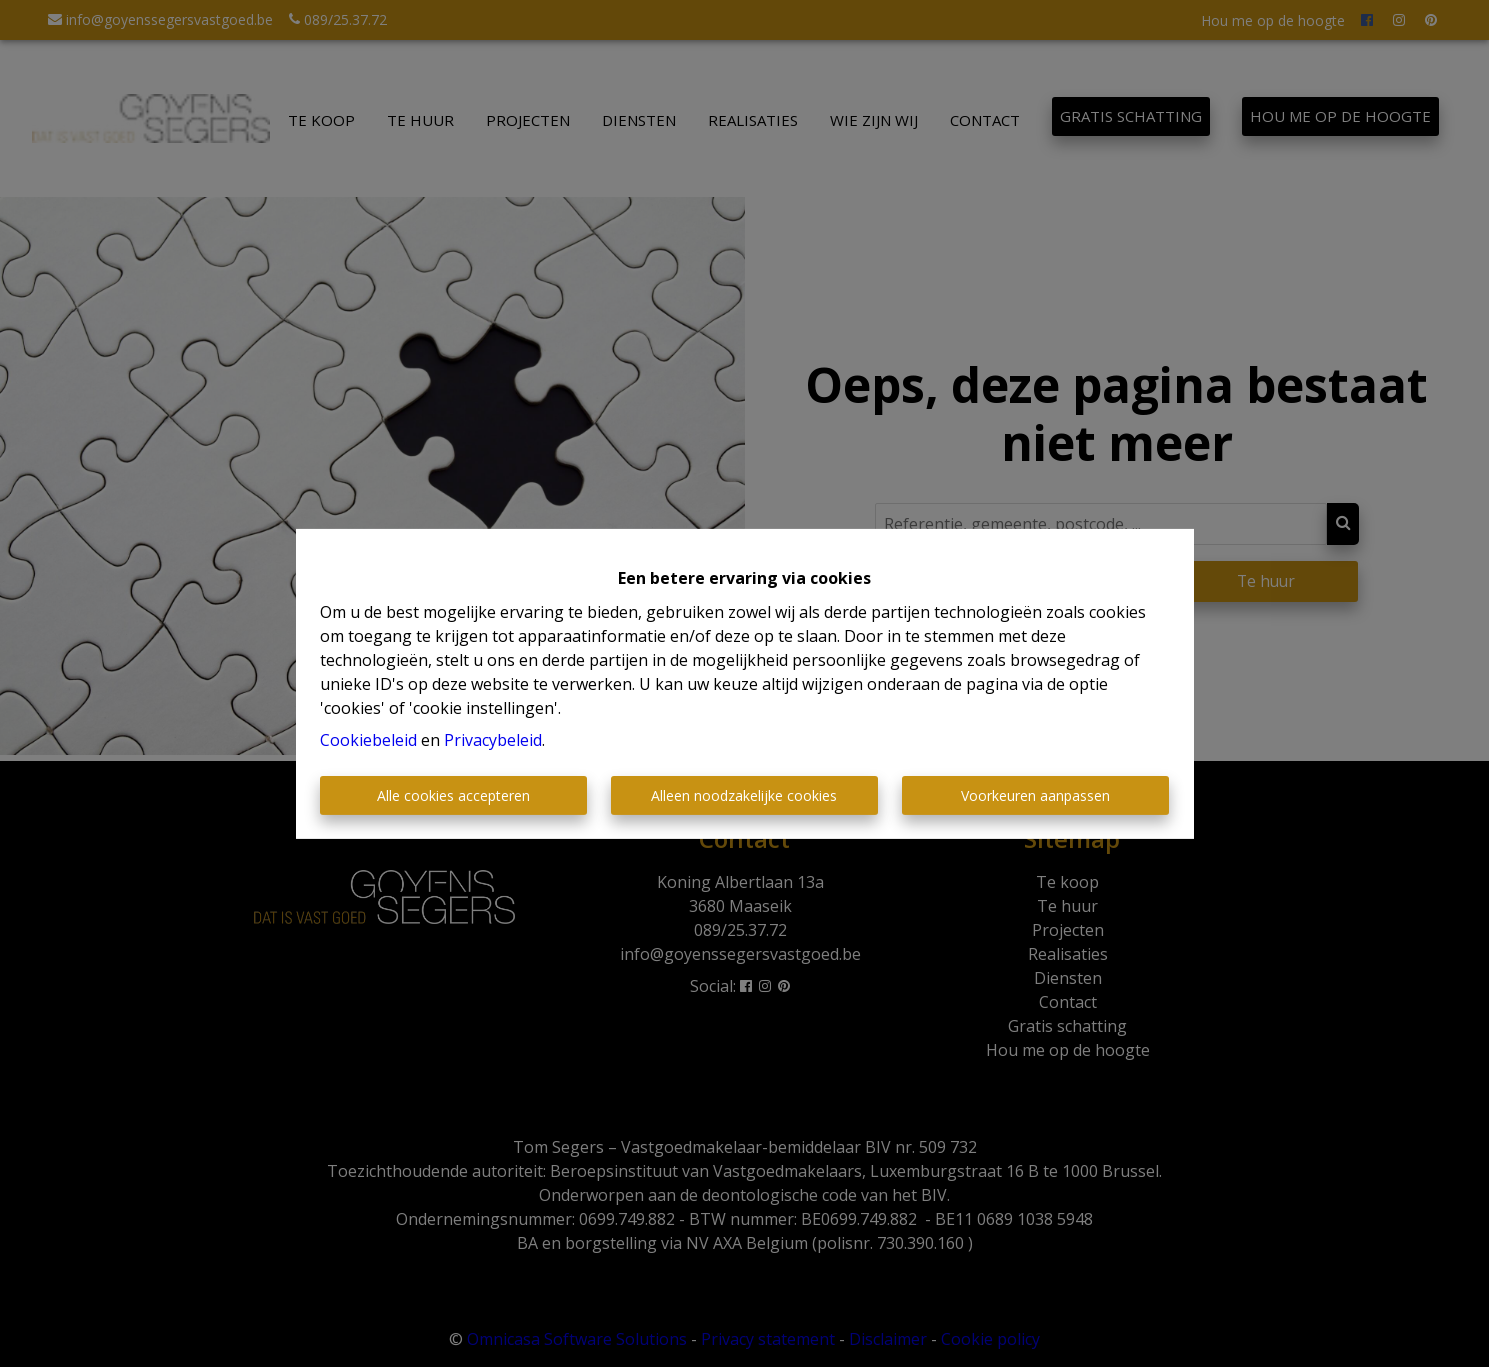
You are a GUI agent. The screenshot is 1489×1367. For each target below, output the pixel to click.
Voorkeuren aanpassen (1035, 795)
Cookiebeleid (368, 740)
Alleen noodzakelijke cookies (744, 795)
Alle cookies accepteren (453, 795)
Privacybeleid (493, 740)
